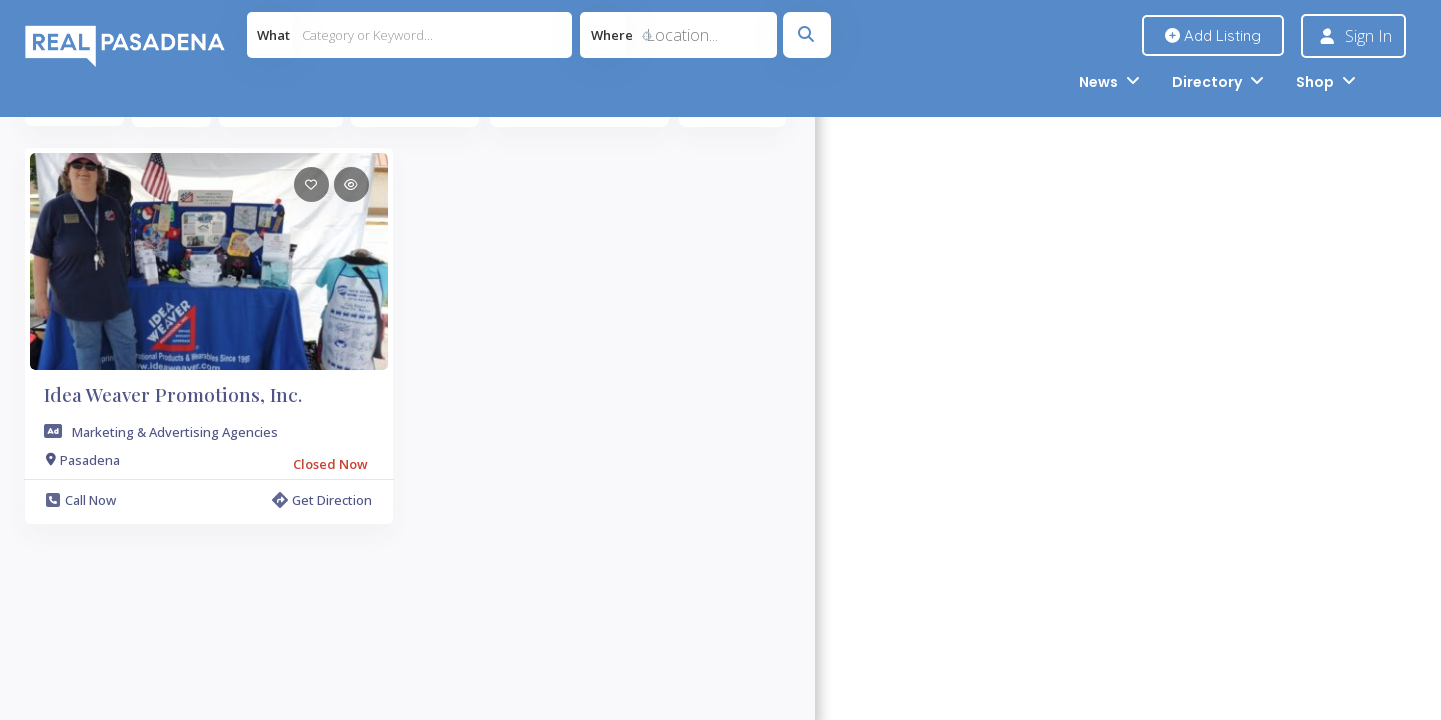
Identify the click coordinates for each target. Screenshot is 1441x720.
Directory (1207, 82)
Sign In (1368, 36)
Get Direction (322, 500)
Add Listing (1213, 35)
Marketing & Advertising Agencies (175, 432)
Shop (1315, 82)
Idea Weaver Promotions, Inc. (173, 394)
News (1098, 82)
